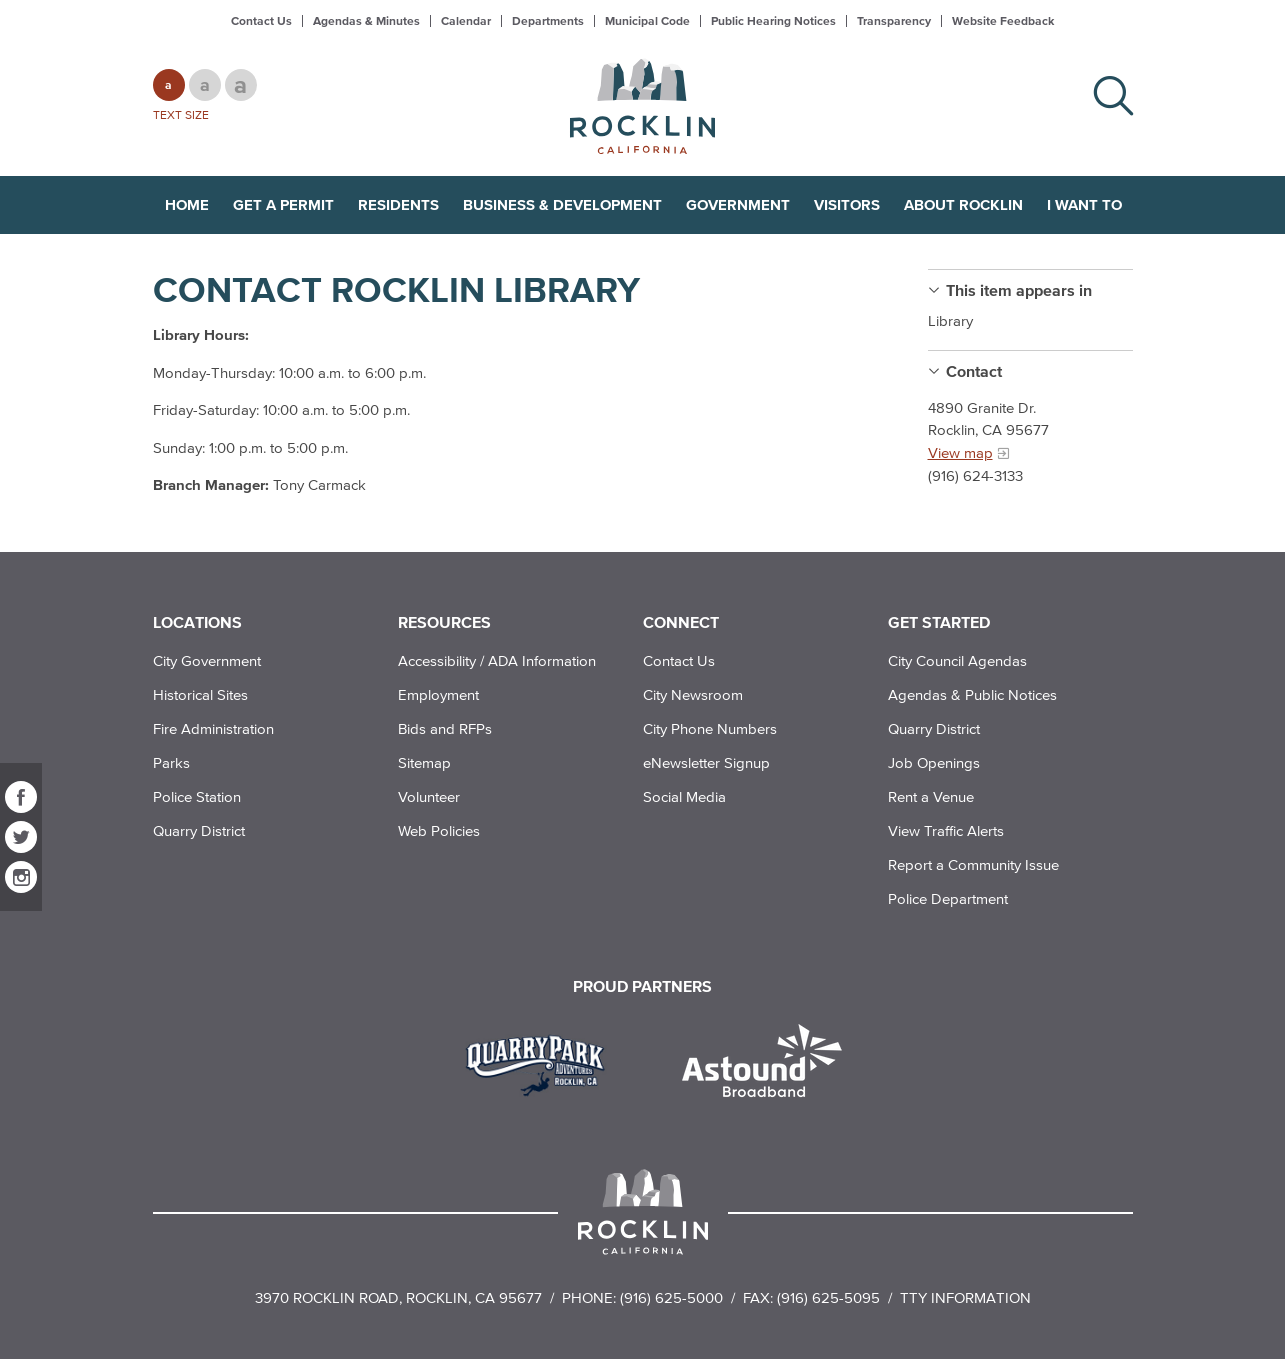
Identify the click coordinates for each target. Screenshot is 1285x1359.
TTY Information (965, 1297)
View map (960, 452)
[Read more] (542, 1063)
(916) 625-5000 (671, 1297)
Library (950, 320)
